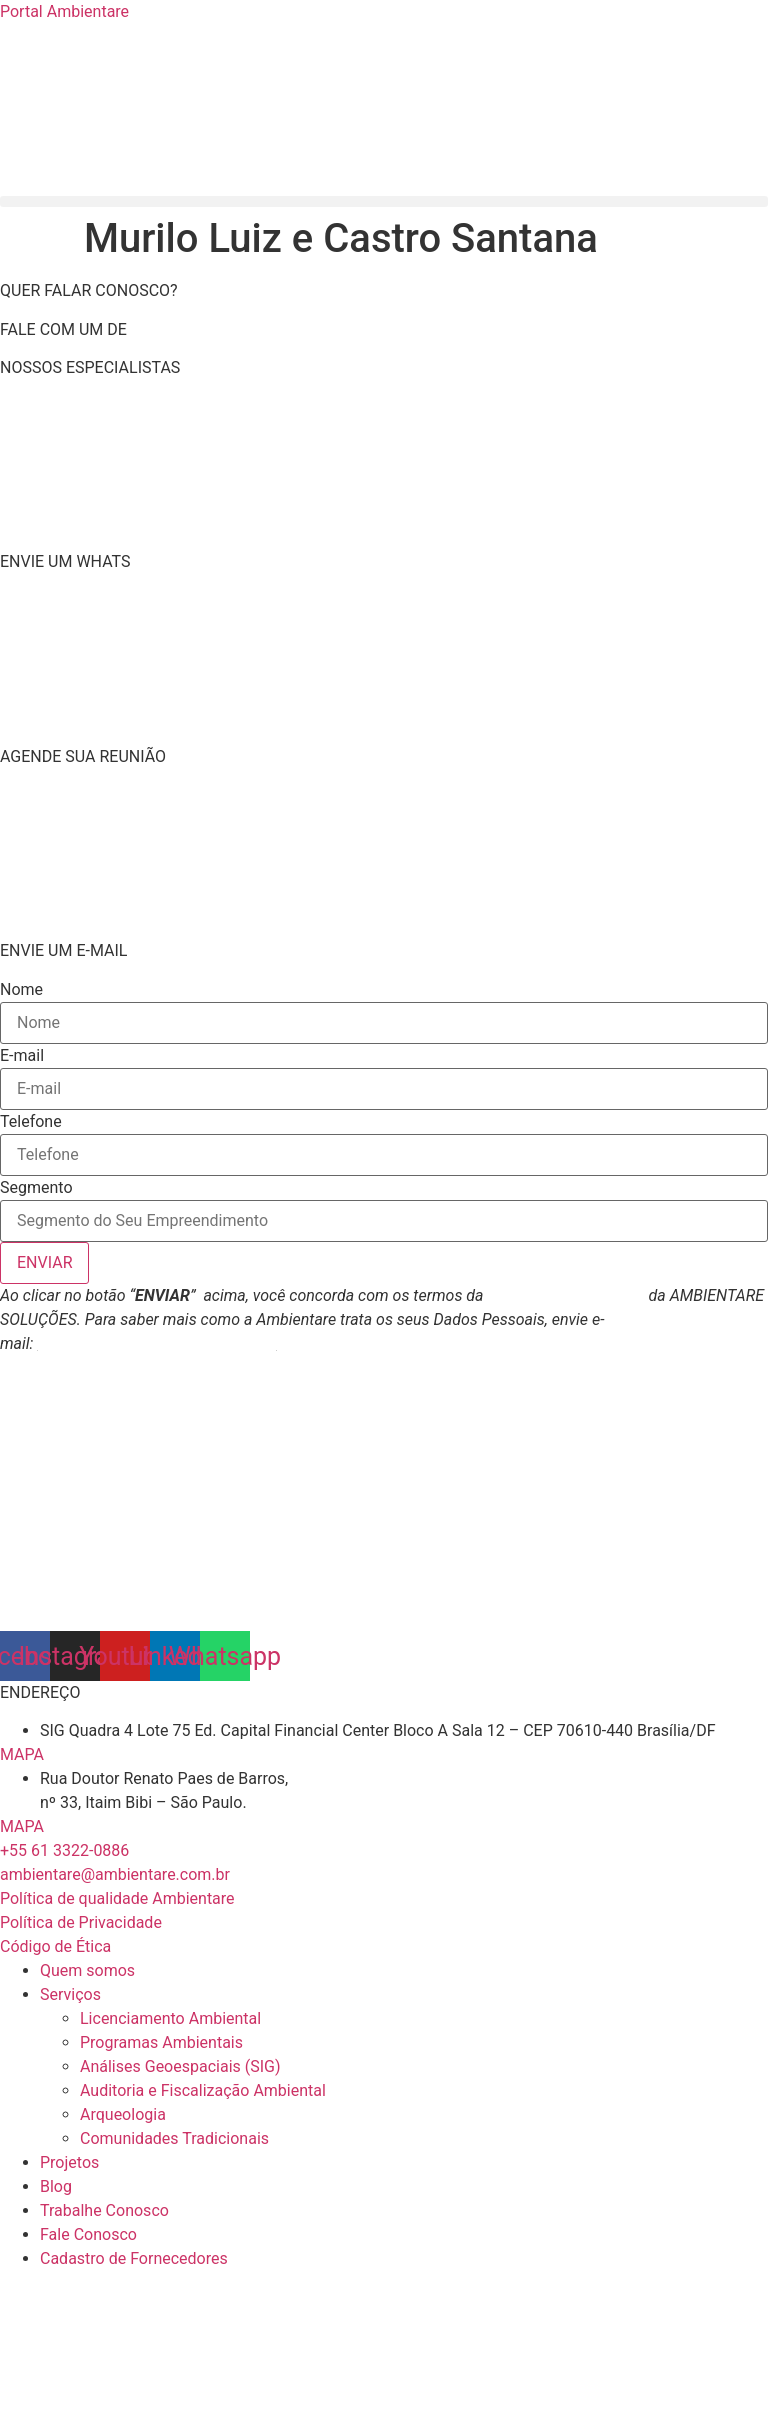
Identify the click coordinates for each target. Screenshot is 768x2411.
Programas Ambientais (161, 2042)
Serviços (70, 1994)
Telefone (31, 1122)
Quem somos (87, 1970)
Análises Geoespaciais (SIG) (180, 2066)
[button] (384, 201)
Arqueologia (123, 2114)
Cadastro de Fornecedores (134, 2258)
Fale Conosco (88, 2234)
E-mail (22, 1056)
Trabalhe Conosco (104, 2210)
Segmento (36, 1188)
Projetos (69, 2162)
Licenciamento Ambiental (170, 2018)
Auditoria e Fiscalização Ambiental (203, 2090)
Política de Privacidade (565, 1295)
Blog (56, 2186)
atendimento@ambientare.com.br (156, 1343)
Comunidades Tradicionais (174, 2138)
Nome (21, 990)
